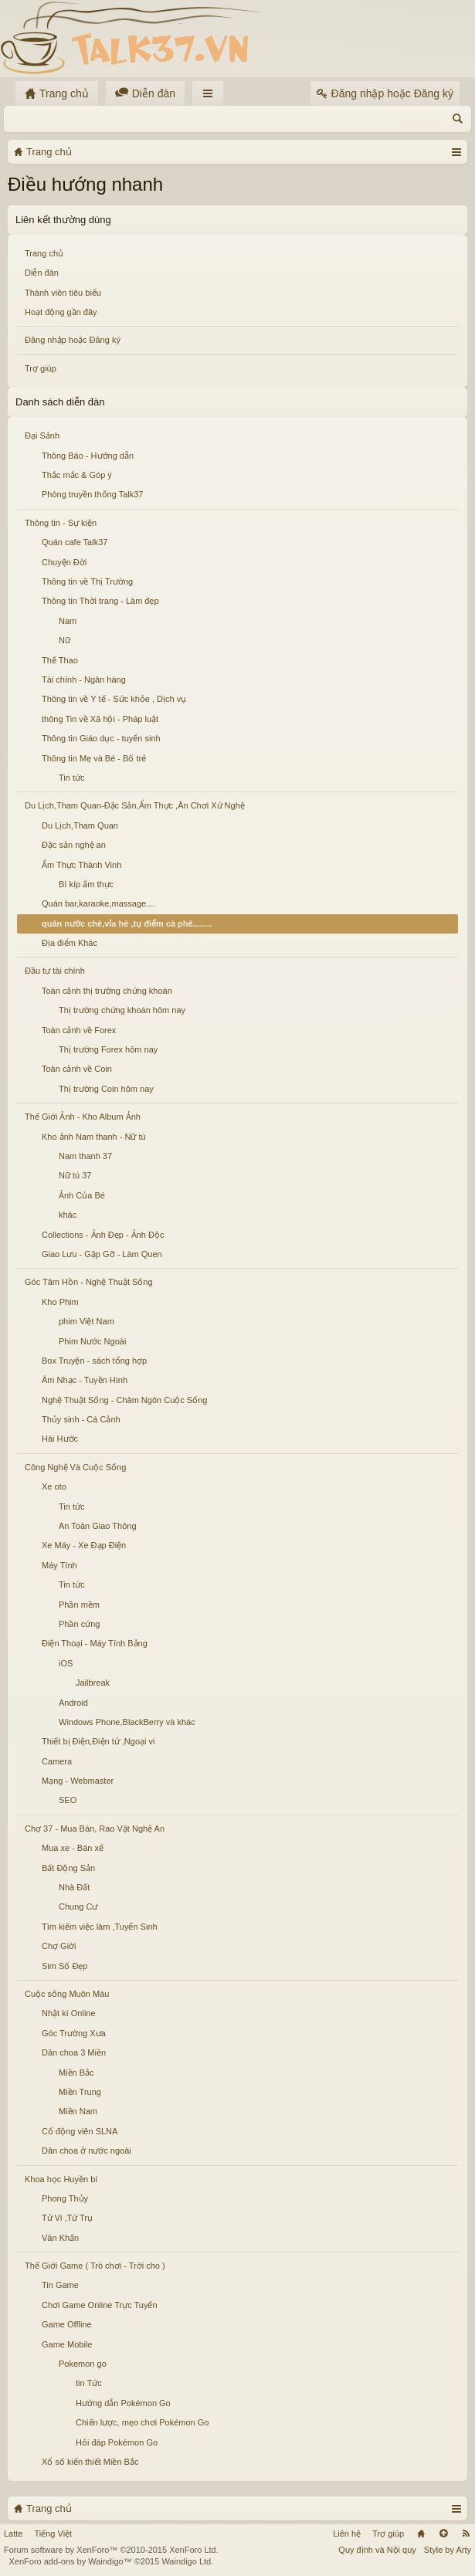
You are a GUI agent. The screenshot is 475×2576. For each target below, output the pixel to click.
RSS (465, 2533)
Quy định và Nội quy (377, 2549)
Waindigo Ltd (186, 2561)
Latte (13, 2533)
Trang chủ (44, 253)
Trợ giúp (40, 368)
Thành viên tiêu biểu (63, 292)
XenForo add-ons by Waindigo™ (69, 2561)
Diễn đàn (42, 272)
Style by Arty (447, 2549)
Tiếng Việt (53, 2533)
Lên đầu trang (443, 2533)
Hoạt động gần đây (61, 312)
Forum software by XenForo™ (111, 2549)
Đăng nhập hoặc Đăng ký (72, 339)
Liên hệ (347, 2533)
